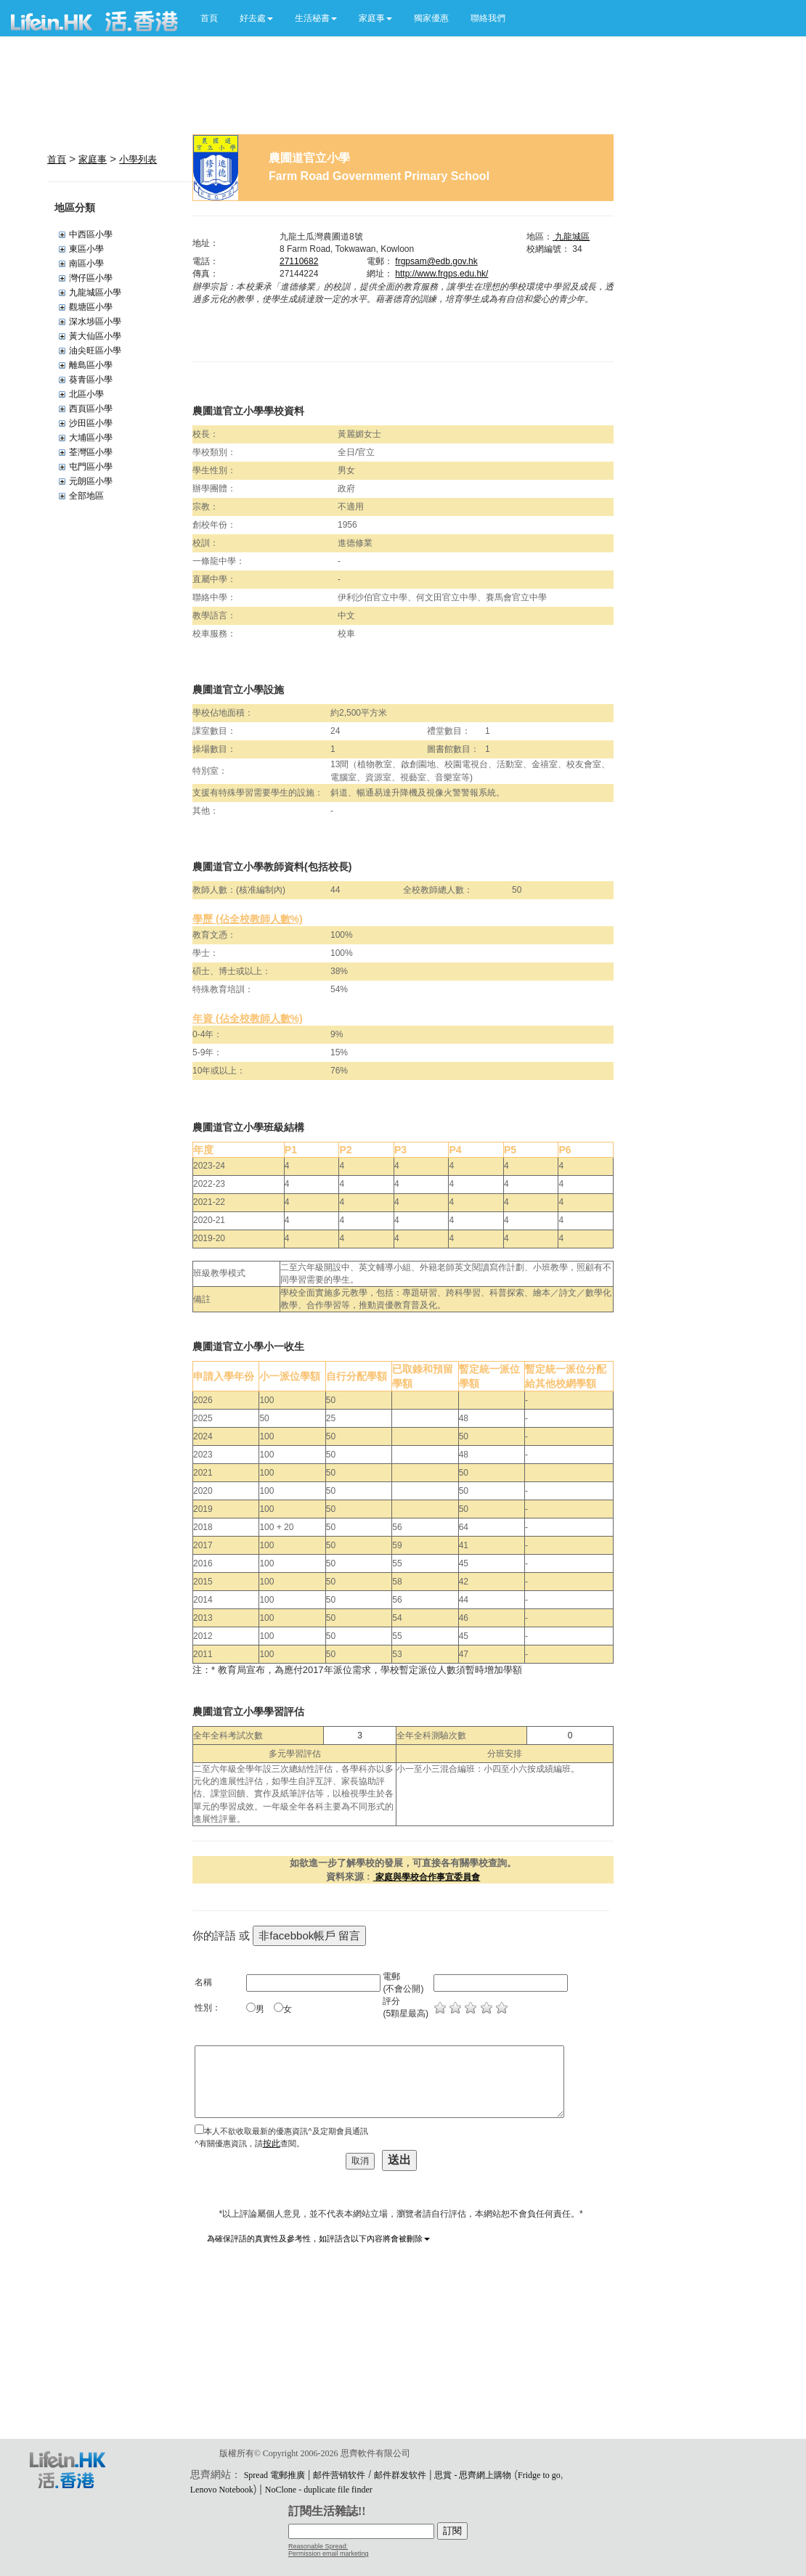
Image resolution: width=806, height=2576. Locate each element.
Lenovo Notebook (221, 2490)
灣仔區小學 (91, 278)
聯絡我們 (488, 18)
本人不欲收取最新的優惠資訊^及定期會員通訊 (285, 2131)
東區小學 (86, 249)
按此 (271, 2143)
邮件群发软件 (400, 2475)
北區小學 (86, 394)
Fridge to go (539, 2475)
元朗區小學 (91, 481)
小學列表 (138, 159)
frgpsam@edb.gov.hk (436, 261)
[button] (256, 18)
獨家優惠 (431, 18)
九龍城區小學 (95, 292)
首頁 (209, 18)
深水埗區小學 (95, 321)
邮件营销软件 (339, 2475)
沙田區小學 (91, 423)
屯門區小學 (91, 467)
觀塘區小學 (91, 307)
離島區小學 (91, 365)
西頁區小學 (91, 409)
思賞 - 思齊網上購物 (472, 2475)
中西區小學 (91, 234)
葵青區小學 (91, 380)
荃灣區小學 (91, 452)
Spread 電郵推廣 (274, 2475)
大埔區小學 (91, 438)
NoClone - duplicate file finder (319, 2490)
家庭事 (92, 159)
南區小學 (86, 263)
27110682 (299, 261)
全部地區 (86, 496)
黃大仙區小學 (95, 336)
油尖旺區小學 (95, 350)
